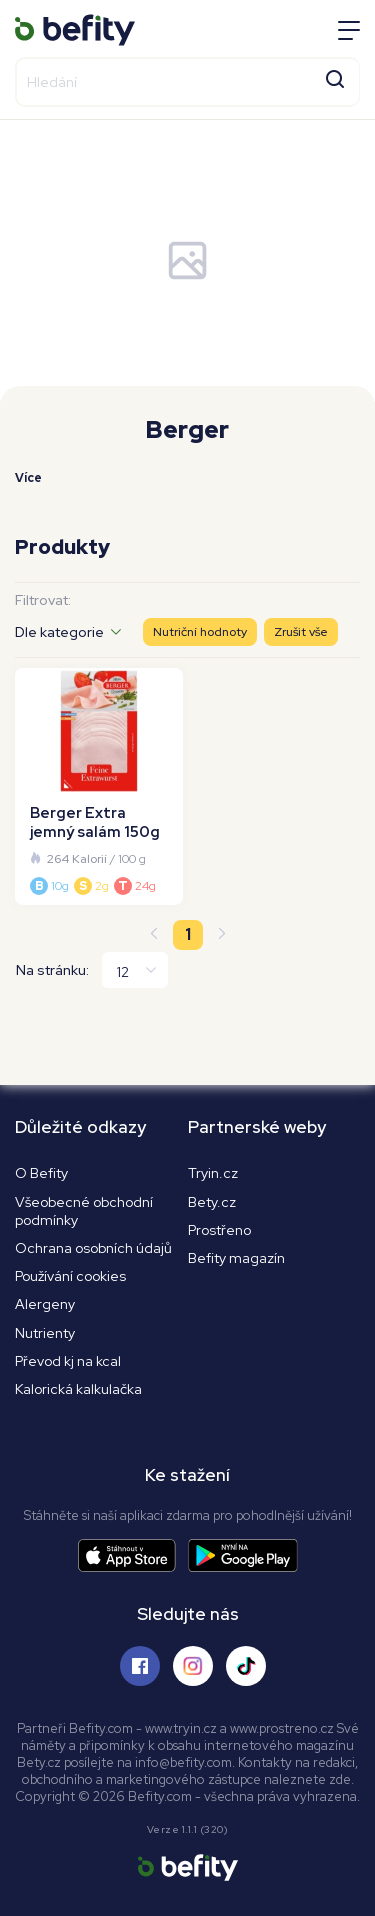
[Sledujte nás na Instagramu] (193, 1666)
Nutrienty (45, 1333)
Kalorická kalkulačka (78, 1389)
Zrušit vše (301, 632)
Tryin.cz (213, 1173)
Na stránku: (52, 970)
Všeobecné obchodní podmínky (84, 1211)
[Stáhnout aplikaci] (133, 1555)
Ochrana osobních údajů (93, 1248)
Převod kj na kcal (68, 1361)
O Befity (41, 1173)
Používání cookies (70, 1276)
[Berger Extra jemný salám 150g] (99, 786)
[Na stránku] (135, 970)
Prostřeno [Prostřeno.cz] (219, 1230)
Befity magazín (236, 1258)
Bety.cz (212, 1202)
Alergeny (45, 1304)
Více (28, 478)
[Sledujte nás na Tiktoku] (246, 1666)
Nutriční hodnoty (200, 632)
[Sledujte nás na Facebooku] (140, 1666)
